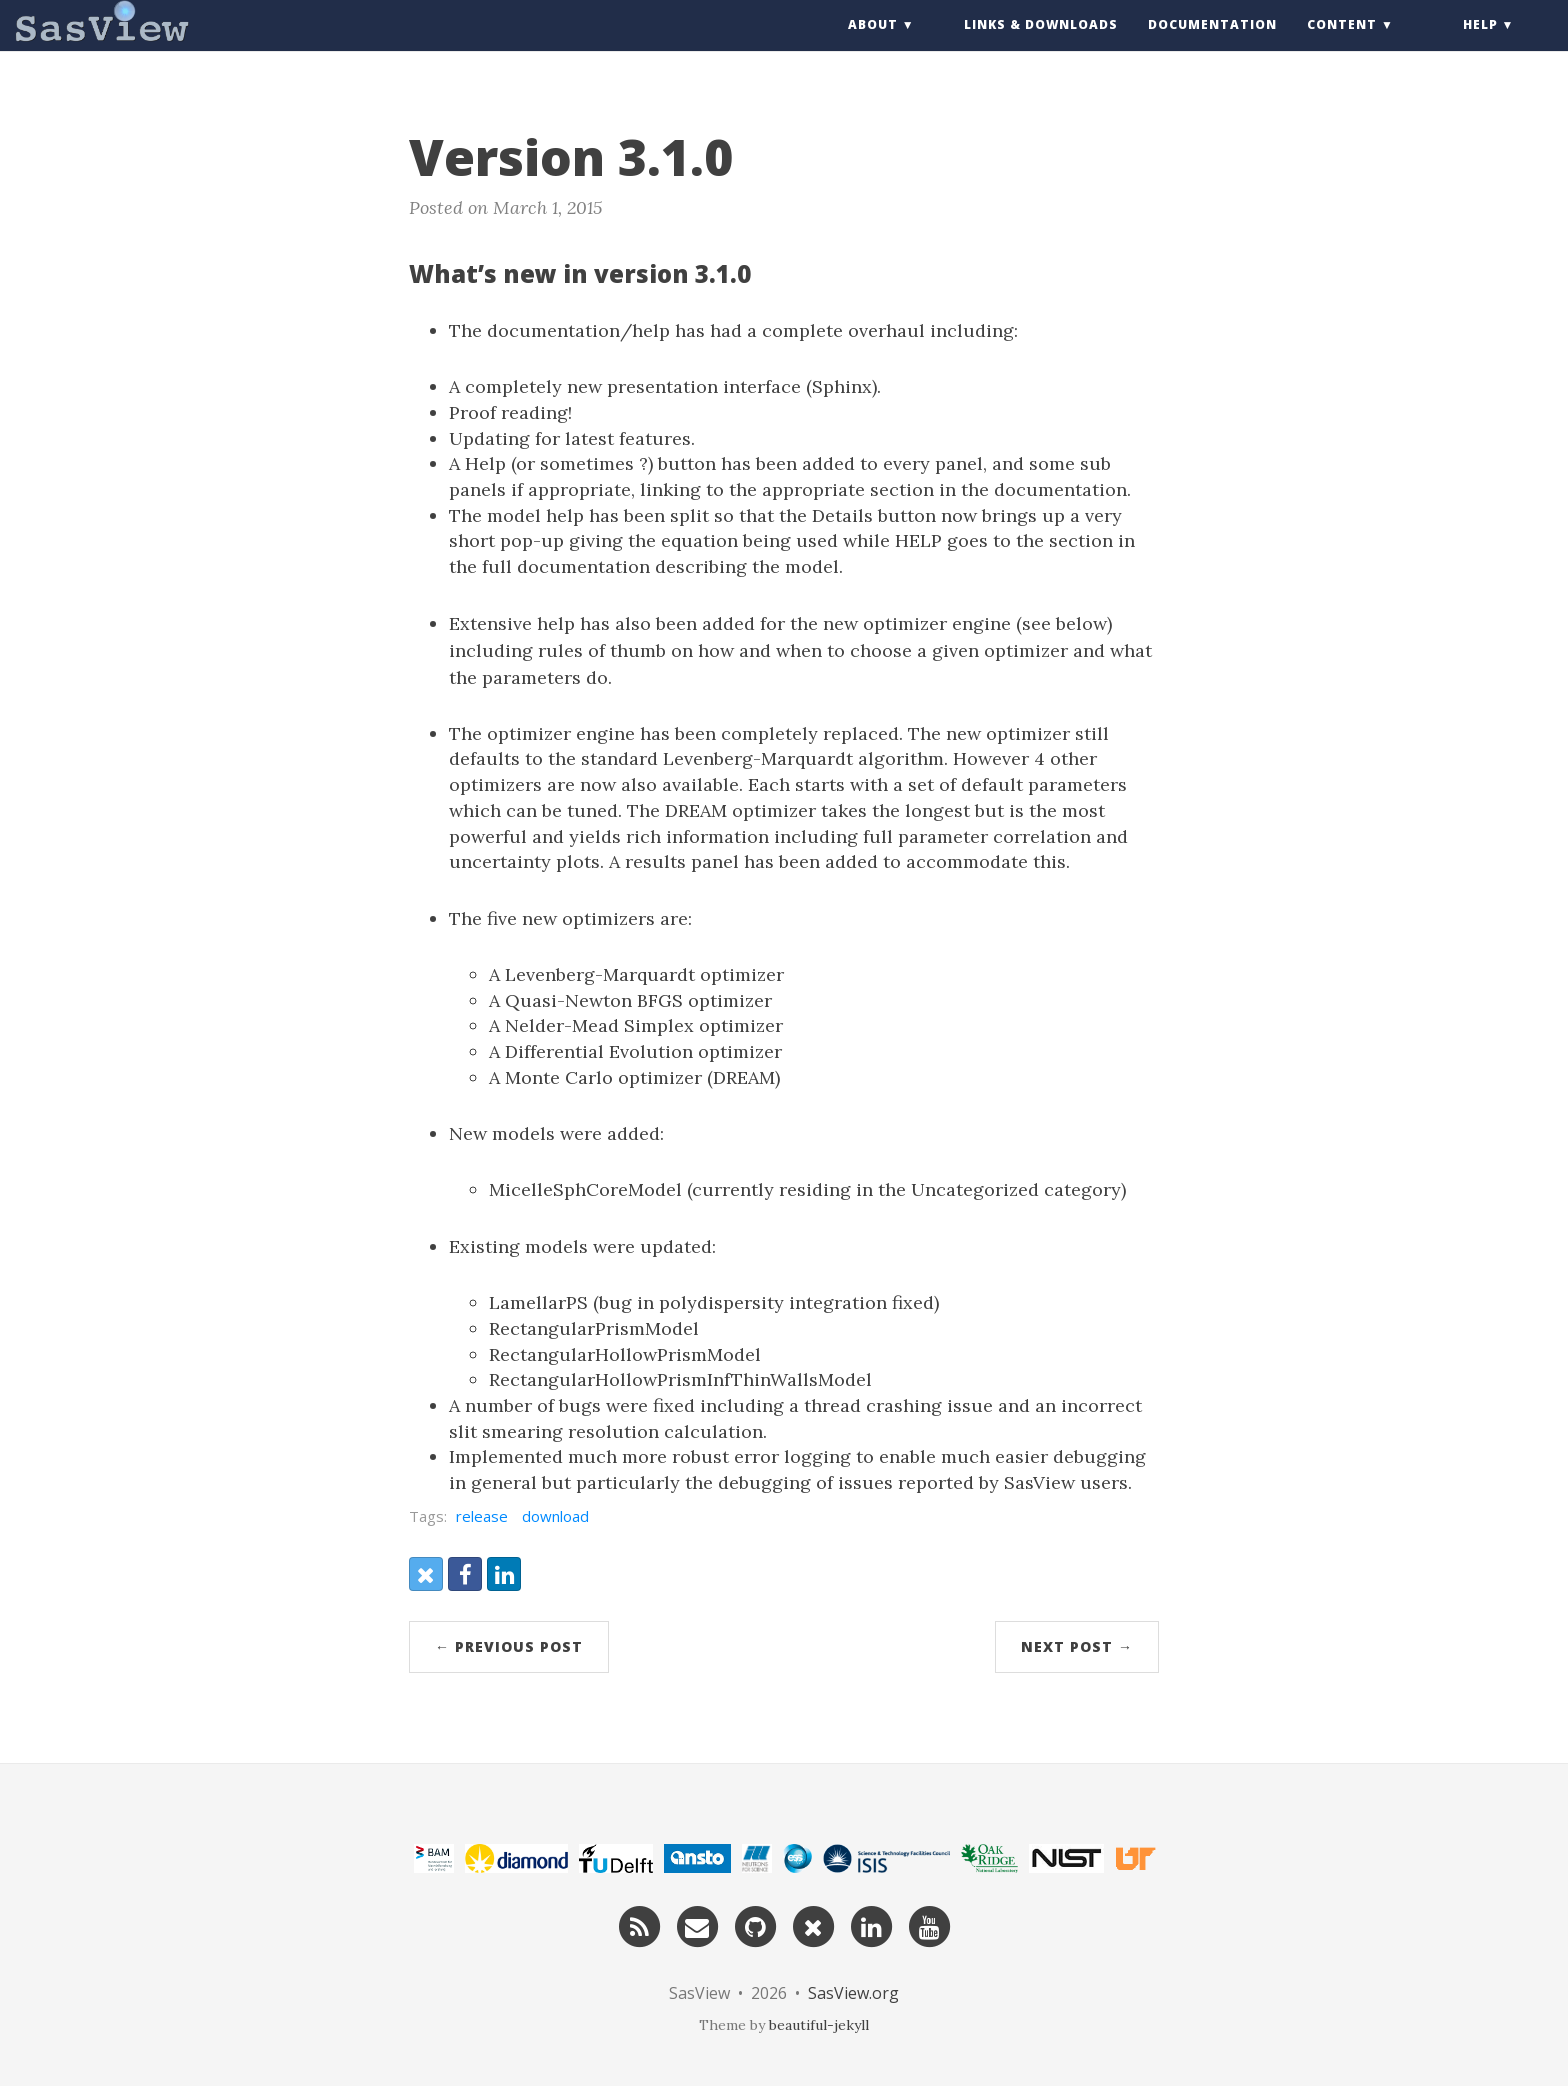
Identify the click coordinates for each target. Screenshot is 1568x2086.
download (555, 1516)
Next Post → (1077, 1646)
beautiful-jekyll (819, 2025)
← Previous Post (509, 1646)
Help (1480, 44)
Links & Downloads (1041, 44)
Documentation (1212, 44)
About (873, 44)
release (482, 1516)
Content (1342, 44)
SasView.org (853, 1993)
